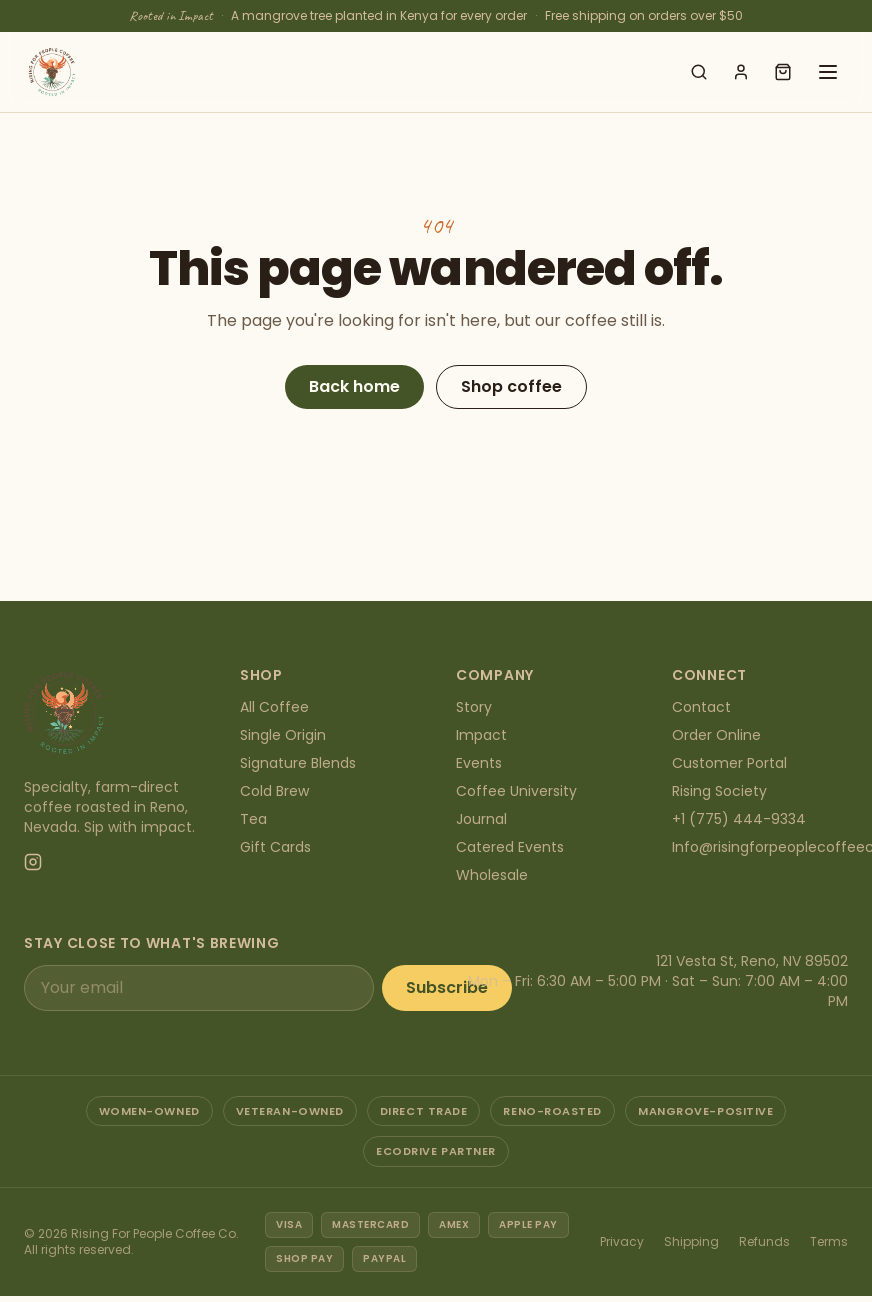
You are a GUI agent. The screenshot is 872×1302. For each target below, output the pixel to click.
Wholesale (492, 875)
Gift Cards (275, 847)
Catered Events (510, 847)
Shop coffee (511, 386)
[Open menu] (828, 72)
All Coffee (274, 707)
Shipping (691, 1241)
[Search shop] (699, 72)
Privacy (622, 1241)
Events (479, 763)
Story (474, 707)
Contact (701, 707)
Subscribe (447, 987)
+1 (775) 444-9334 (739, 819)
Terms (829, 1241)
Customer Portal (729, 763)
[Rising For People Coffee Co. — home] (52, 72)
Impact (481, 735)
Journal (481, 819)
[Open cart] (783, 72)
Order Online (716, 735)
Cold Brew (274, 791)
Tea (253, 819)
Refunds (764, 1241)
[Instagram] (33, 862)
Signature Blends (298, 763)
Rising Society (719, 791)
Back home (354, 386)
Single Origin (283, 735)
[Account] (741, 72)
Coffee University (516, 791)
